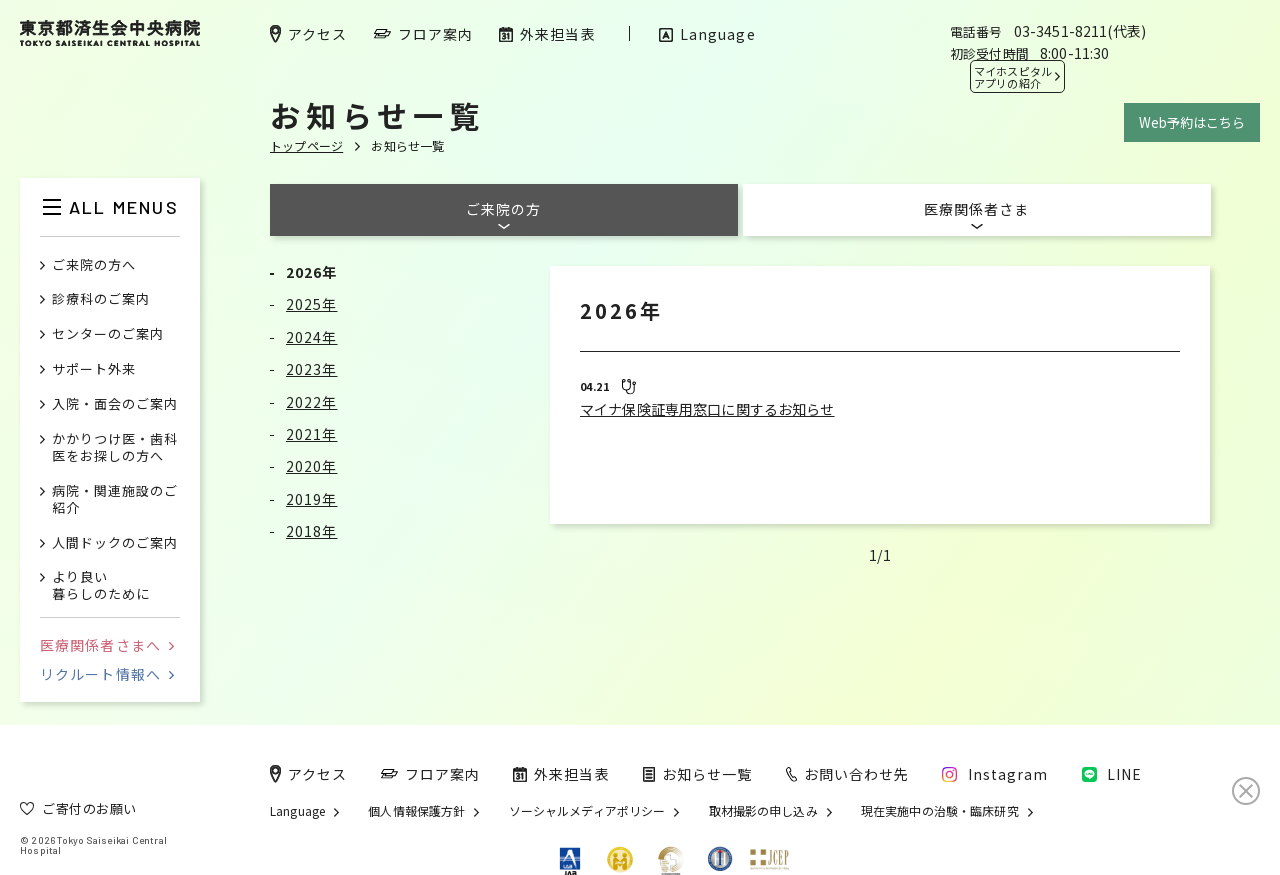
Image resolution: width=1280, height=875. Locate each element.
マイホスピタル (1013, 77)
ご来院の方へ (94, 265)
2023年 (312, 369)
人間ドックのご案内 (115, 543)
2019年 (312, 499)
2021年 (312, 434)
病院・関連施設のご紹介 (115, 500)
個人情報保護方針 (416, 811)
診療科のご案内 (101, 299)
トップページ (306, 145)
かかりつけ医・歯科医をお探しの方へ (115, 448)
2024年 (312, 337)
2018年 (312, 531)
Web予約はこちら (1192, 122)
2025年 (312, 304)
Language (297, 811)
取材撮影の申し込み (763, 811)
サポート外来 (94, 369)
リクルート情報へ (107, 674)
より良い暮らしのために (101, 586)
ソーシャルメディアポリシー (587, 811)
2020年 (312, 466)
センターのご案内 (108, 334)
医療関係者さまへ (107, 645)
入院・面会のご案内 (115, 404)
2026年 (312, 272)
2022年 (312, 402)
